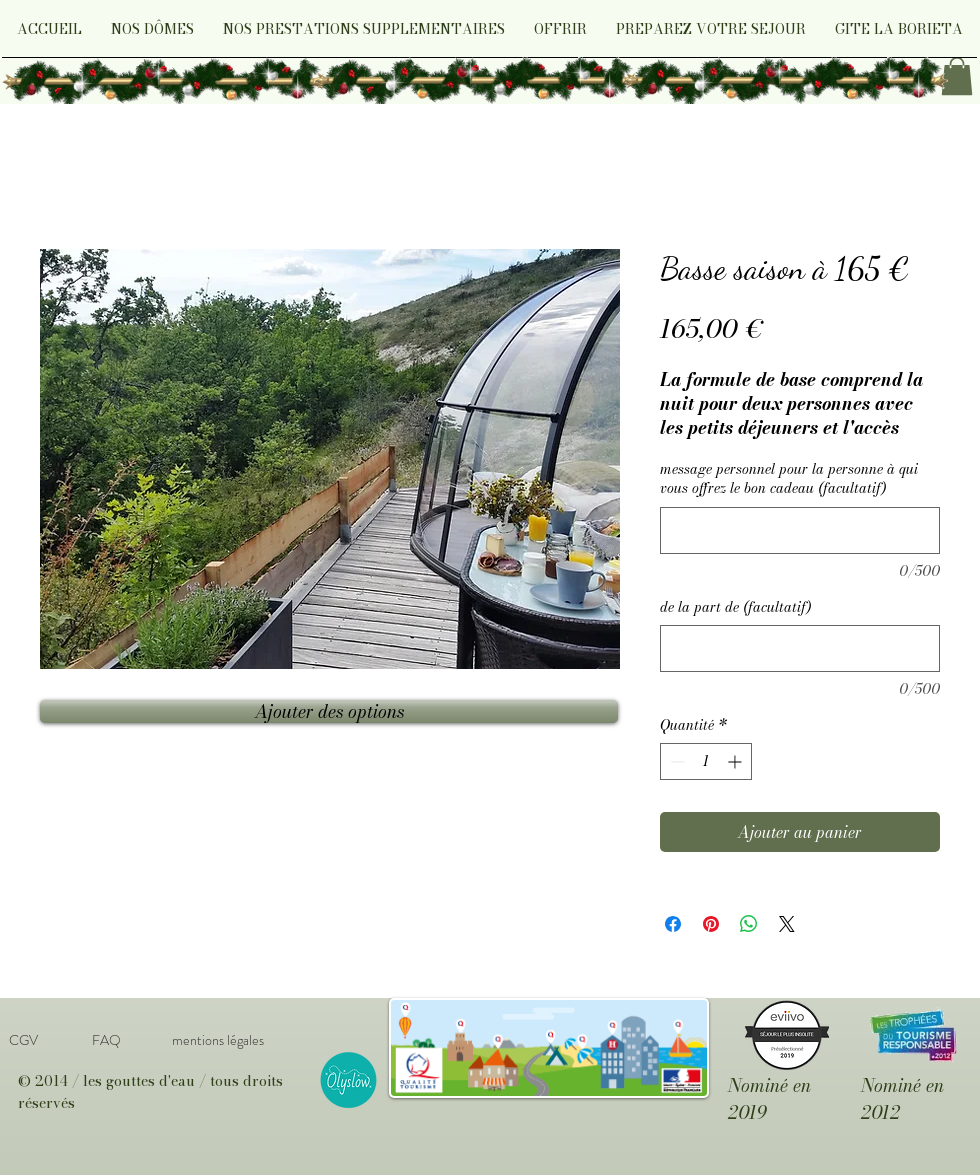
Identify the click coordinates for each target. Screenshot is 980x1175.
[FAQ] (106, 1040)
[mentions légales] (217, 1040)
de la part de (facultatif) (735, 608)
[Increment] (736, 761)
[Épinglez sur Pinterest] (711, 924)
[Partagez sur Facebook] (673, 924)
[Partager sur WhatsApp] (749, 924)
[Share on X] (787, 924)
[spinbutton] (706, 761)
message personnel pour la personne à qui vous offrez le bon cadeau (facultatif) (789, 479)
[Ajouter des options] (329, 711)
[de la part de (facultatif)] (800, 648)
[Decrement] (675, 761)
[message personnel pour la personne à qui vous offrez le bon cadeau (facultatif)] (800, 530)
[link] (957, 76)
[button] (152, 35)
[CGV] (23, 1040)
